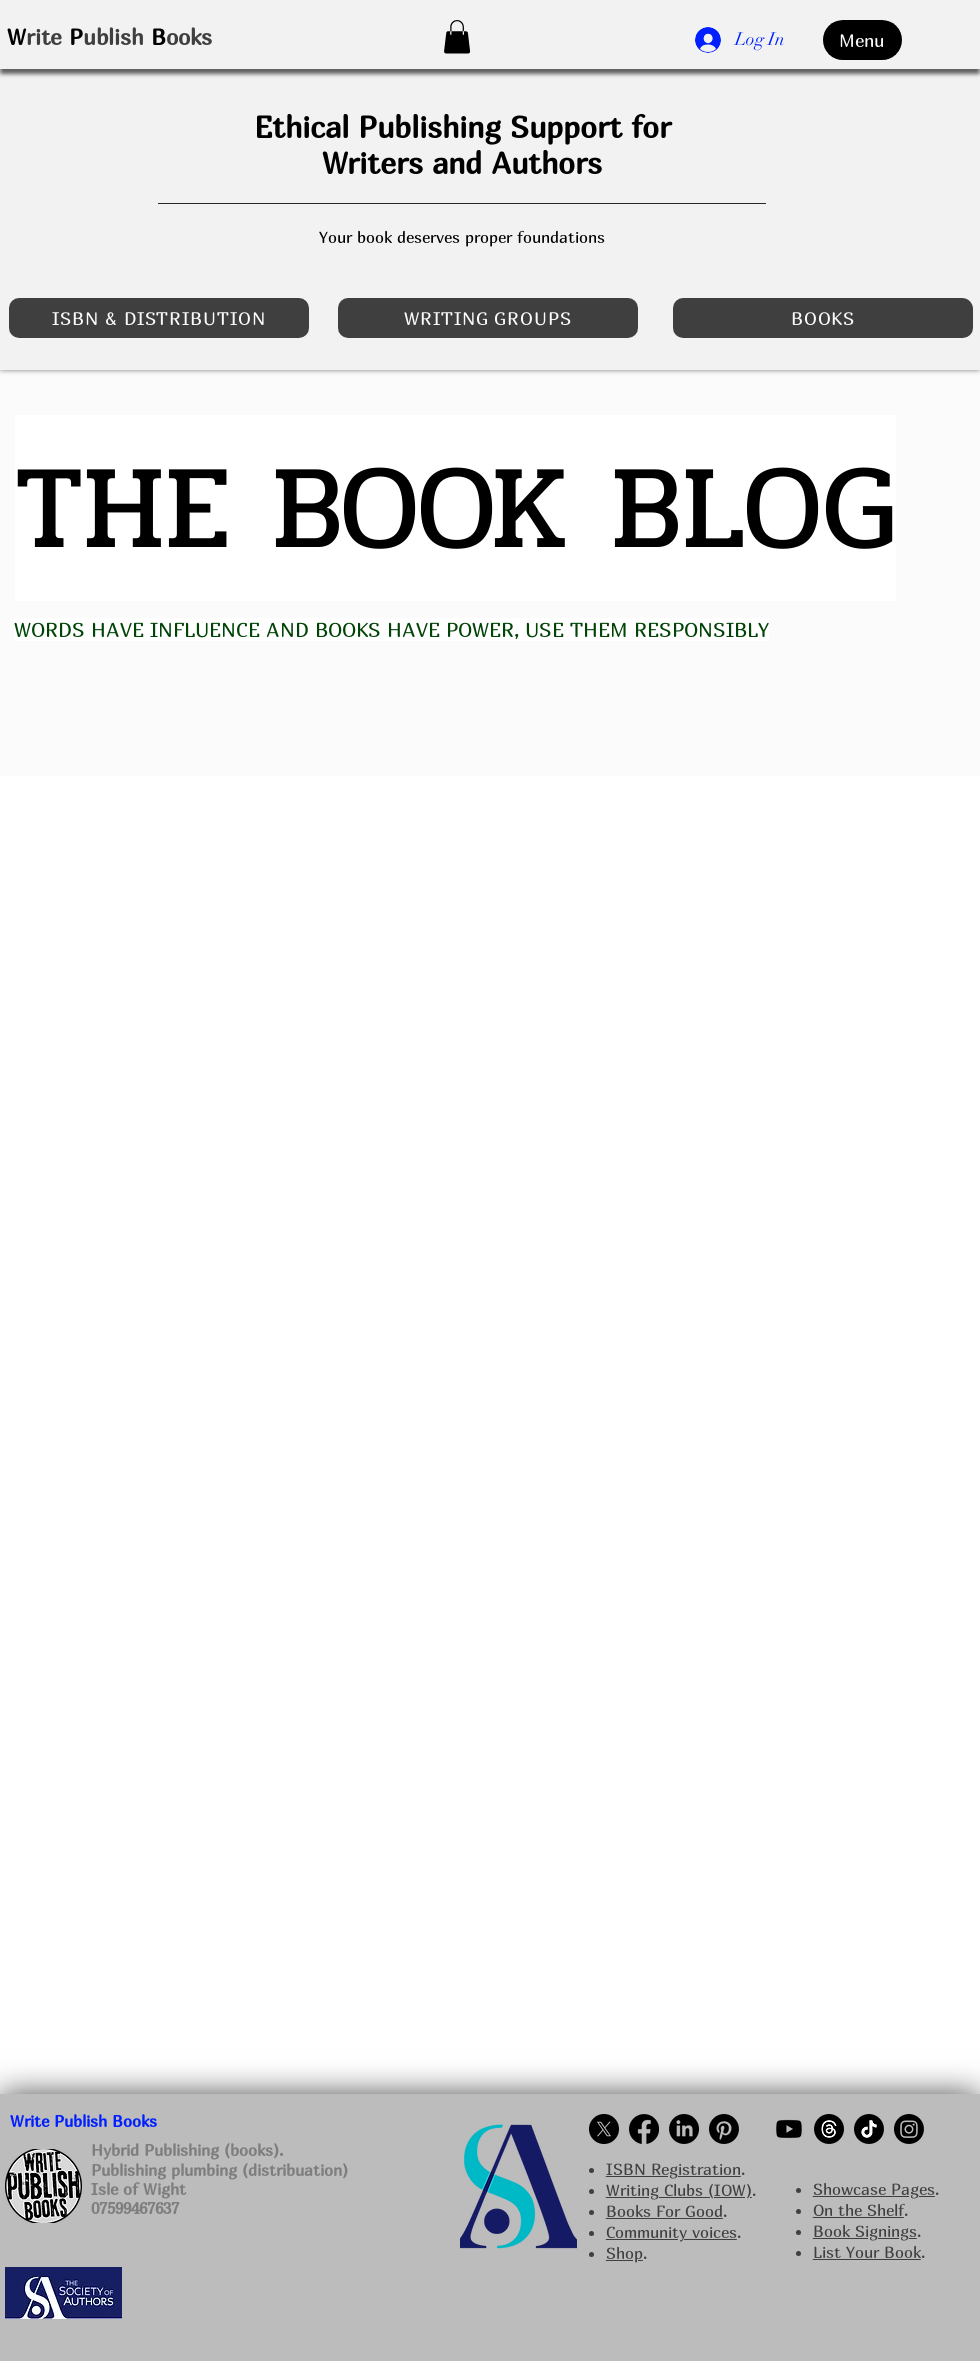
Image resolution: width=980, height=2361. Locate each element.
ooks (189, 37)
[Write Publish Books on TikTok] (869, 2129)
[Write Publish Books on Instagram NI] (909, 2129)
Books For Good (664, 2211)
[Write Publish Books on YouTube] (789, 2129)
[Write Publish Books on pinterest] (724, 2129)
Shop (624, 2253)
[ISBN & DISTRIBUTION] (159, 318)
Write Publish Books (83, 2121)
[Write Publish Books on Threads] (829, 2129)
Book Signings (865, 2231)
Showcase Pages (874, 2189)
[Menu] (862, 40)
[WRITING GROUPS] (488, 318)
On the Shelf (858, 2210)
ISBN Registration (673, 2169)
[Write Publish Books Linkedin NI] (684, 2129)
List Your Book (867, 2252)
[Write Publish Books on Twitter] (604, 2129)
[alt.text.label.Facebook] (644, 2129)
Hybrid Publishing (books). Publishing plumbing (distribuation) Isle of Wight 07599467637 (219, 2179)
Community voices (671, 2232)
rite (44, 37)
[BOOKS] (823, 318)
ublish (113, 37)
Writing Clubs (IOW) (679, 2190)
